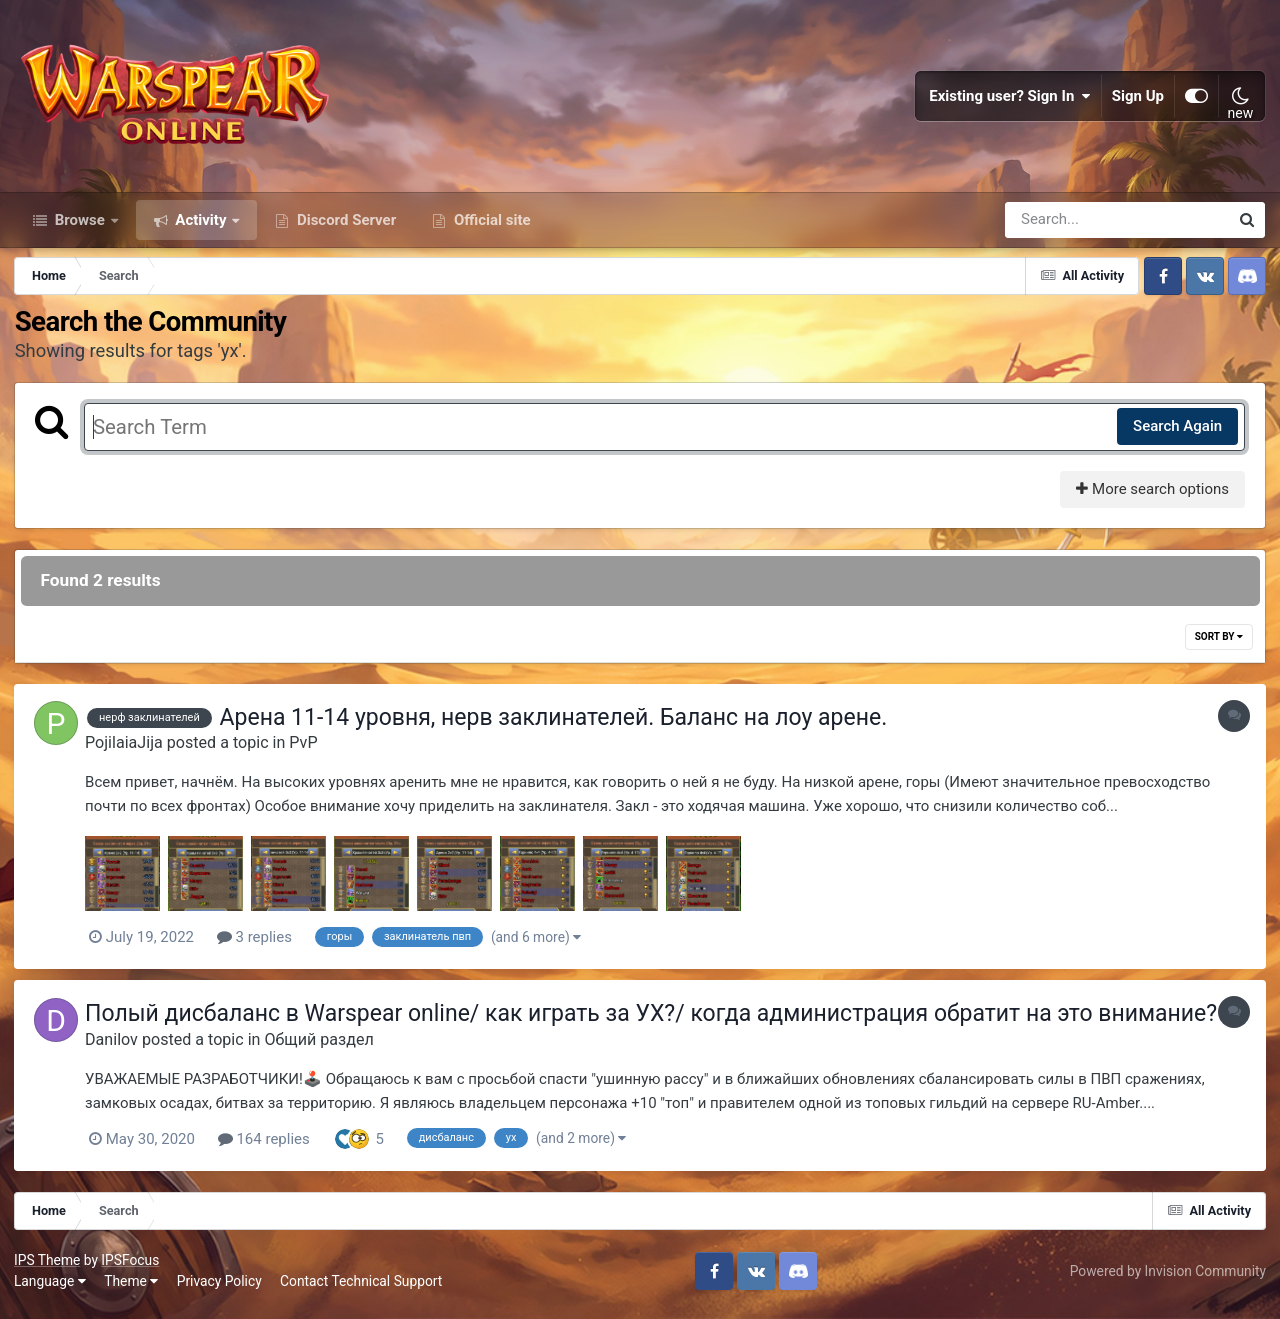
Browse (80, 228)
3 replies (259, 946)
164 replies (269, 1146)
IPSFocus (131, 1267)
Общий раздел (323, 1047)
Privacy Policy (220, 1289)
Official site (490, 228)
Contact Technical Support (362, 1289)
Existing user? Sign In (1010, 100)
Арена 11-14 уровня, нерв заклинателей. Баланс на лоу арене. (558, 726)
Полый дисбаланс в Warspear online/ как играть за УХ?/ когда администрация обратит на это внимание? (656, 1021)
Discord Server (344, 228)
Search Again (1176, 435)
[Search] (1060, 228)
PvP (308, 751)
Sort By (1218, 645)
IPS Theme (48, 1267)
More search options (1151, 498)
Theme (132, 1289)
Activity (201, 228)
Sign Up (1138, 100)
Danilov (116, 1047)
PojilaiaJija (129, 751)
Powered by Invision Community (1167, 1278)
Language (51, 1289)
